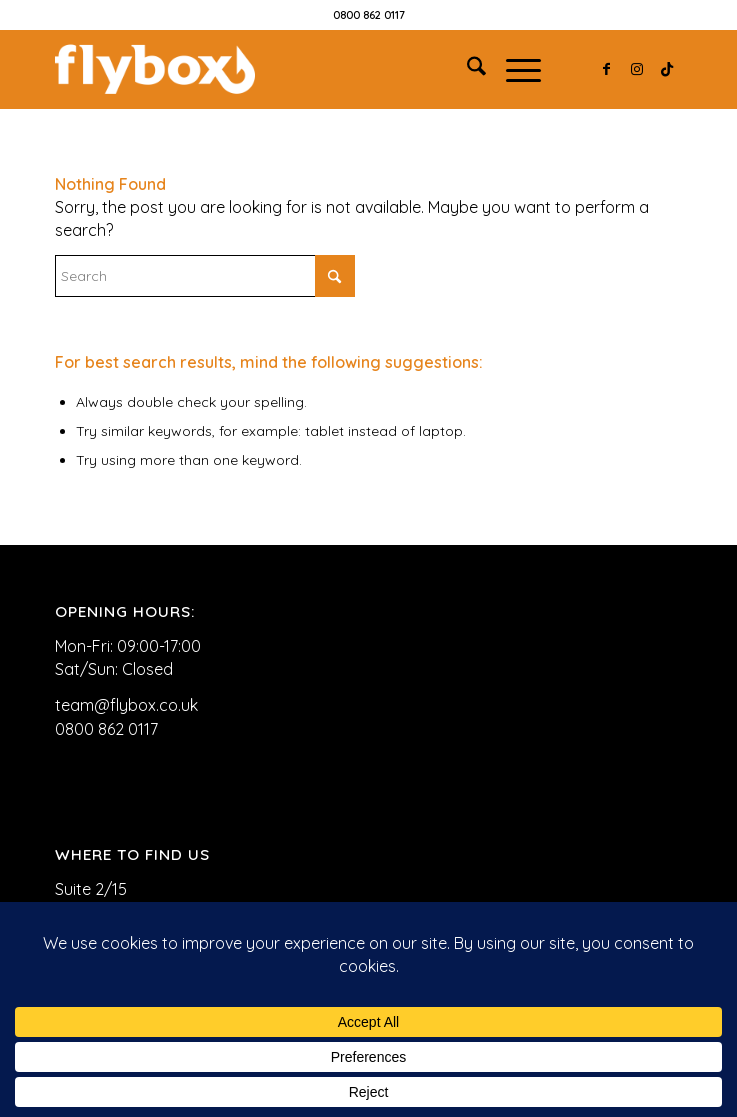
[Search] (466, 69)
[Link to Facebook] (607, 69)
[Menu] (513, 69)
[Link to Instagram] (637, 69)
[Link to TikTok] (667, 69)
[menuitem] (466, 69)
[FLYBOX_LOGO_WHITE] (305, 69)
